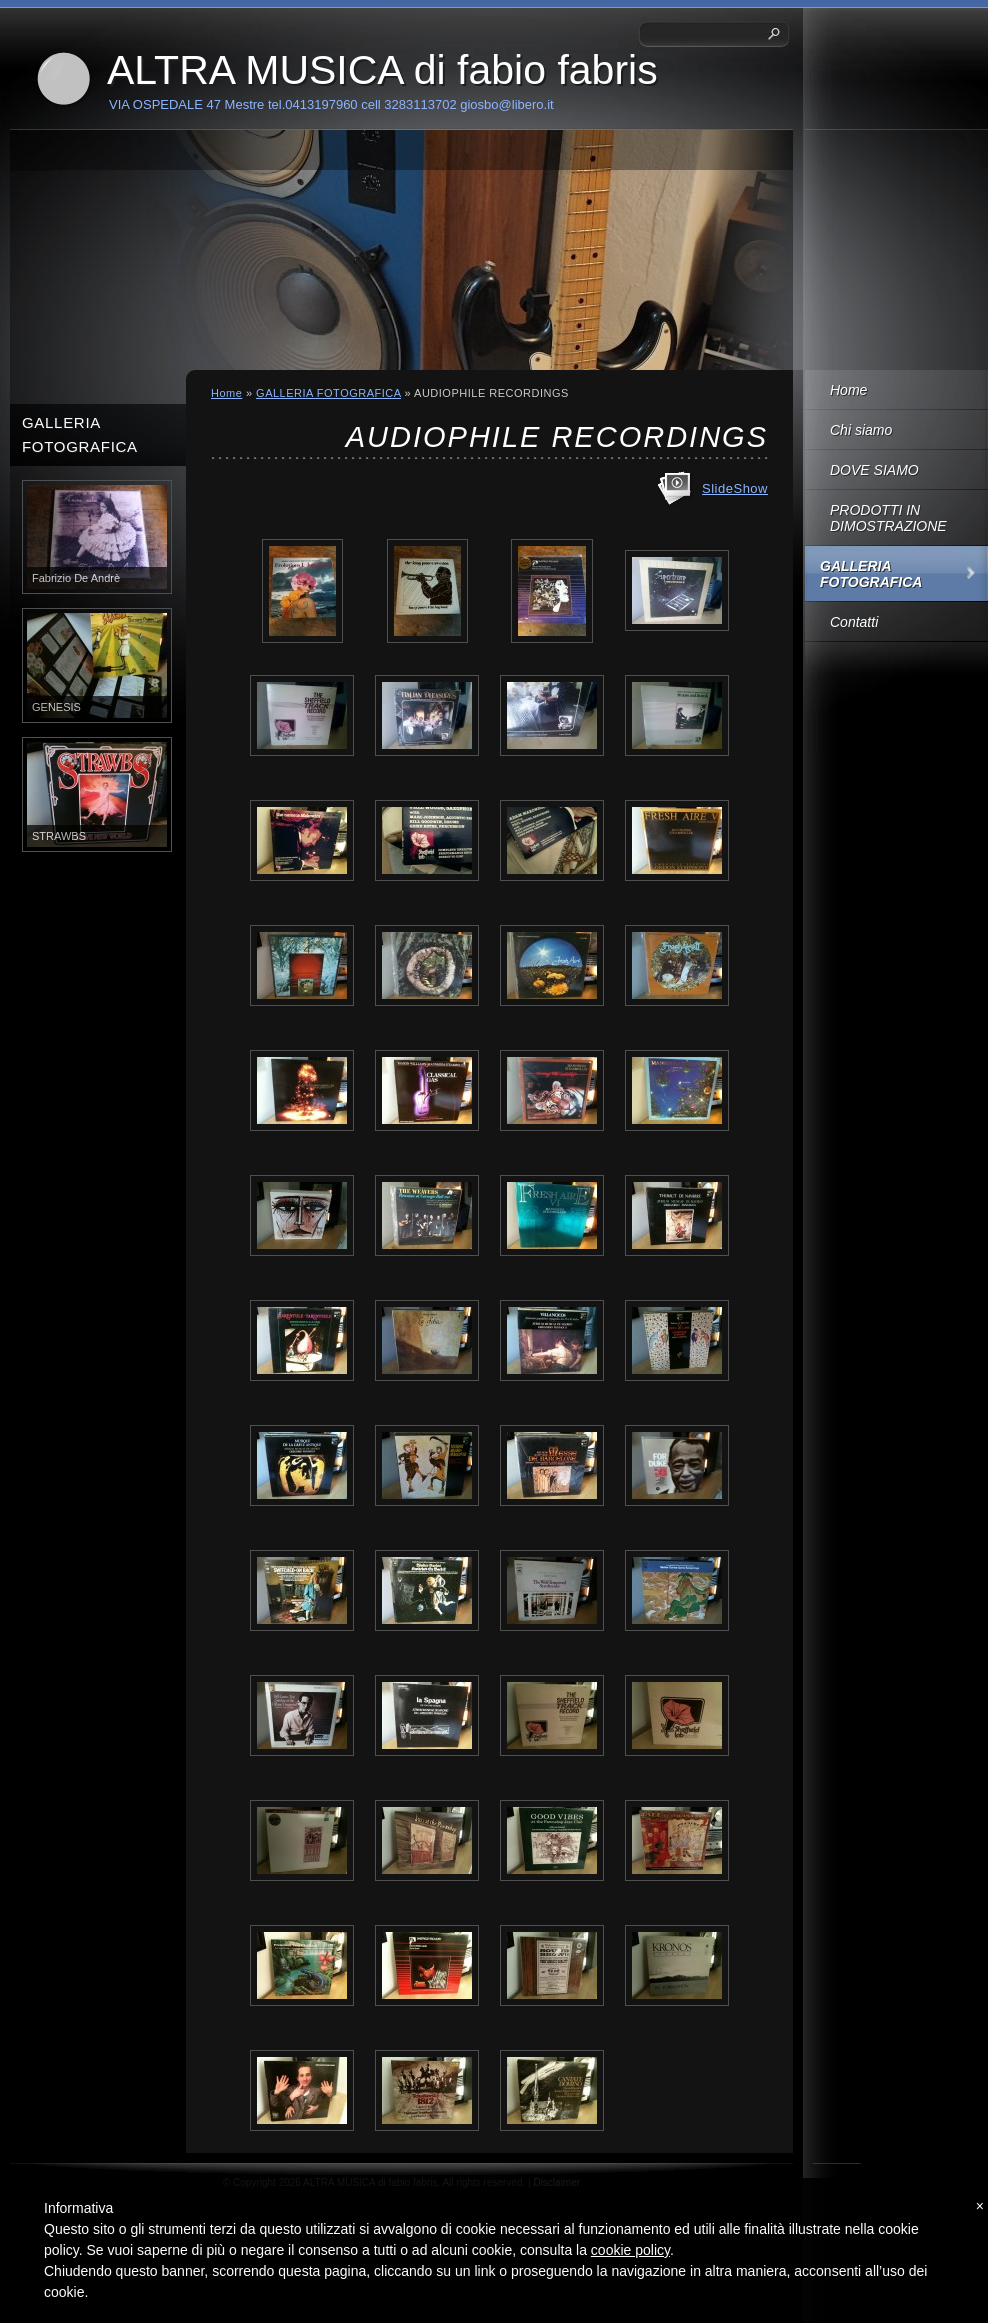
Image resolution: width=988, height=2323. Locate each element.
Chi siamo (861, 430)
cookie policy (630, 2250)
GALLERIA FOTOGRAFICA (871, 574)
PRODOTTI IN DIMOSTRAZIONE (888, 518)
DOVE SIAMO (874, 470)
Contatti (854, 622)
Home (848, 390)
